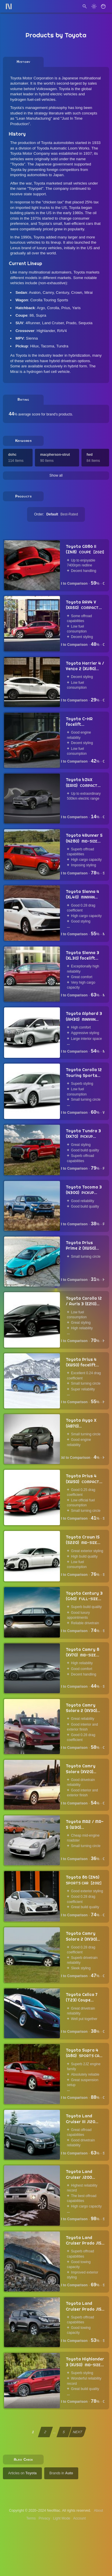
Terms (31, 2518)
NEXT (77, 2432)
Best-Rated (69, 514)
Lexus (15, 248)
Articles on (22, 2473)
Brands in (61, 2473)
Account (79, 2518)
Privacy (44, 2518)
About (98, 2510)
